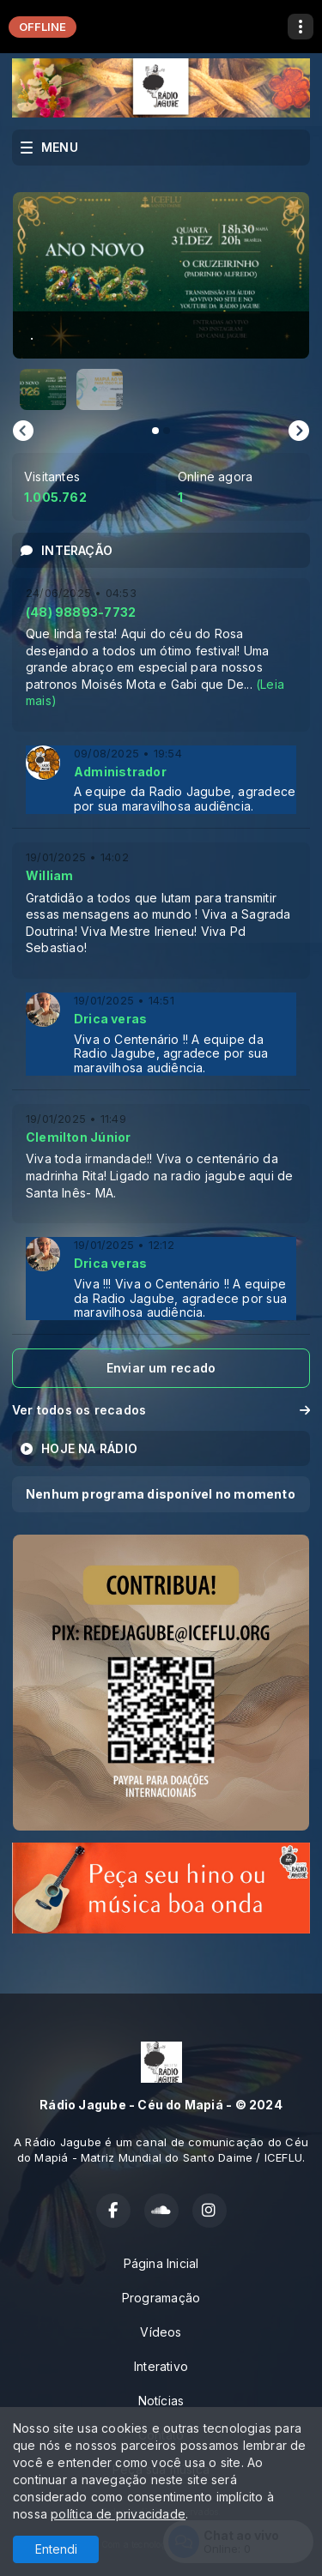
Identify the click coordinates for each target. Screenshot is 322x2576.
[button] (43, 389)
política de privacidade (118, 2514)
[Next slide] (299, 430)
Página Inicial (161, 2263)
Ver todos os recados (161, 1410)
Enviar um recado (161, 1367)
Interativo (161, 2366)
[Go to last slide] (23, 430)
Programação (161, 2297)
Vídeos (160, 2332)
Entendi (56, 2549)
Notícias (161, 2400)
